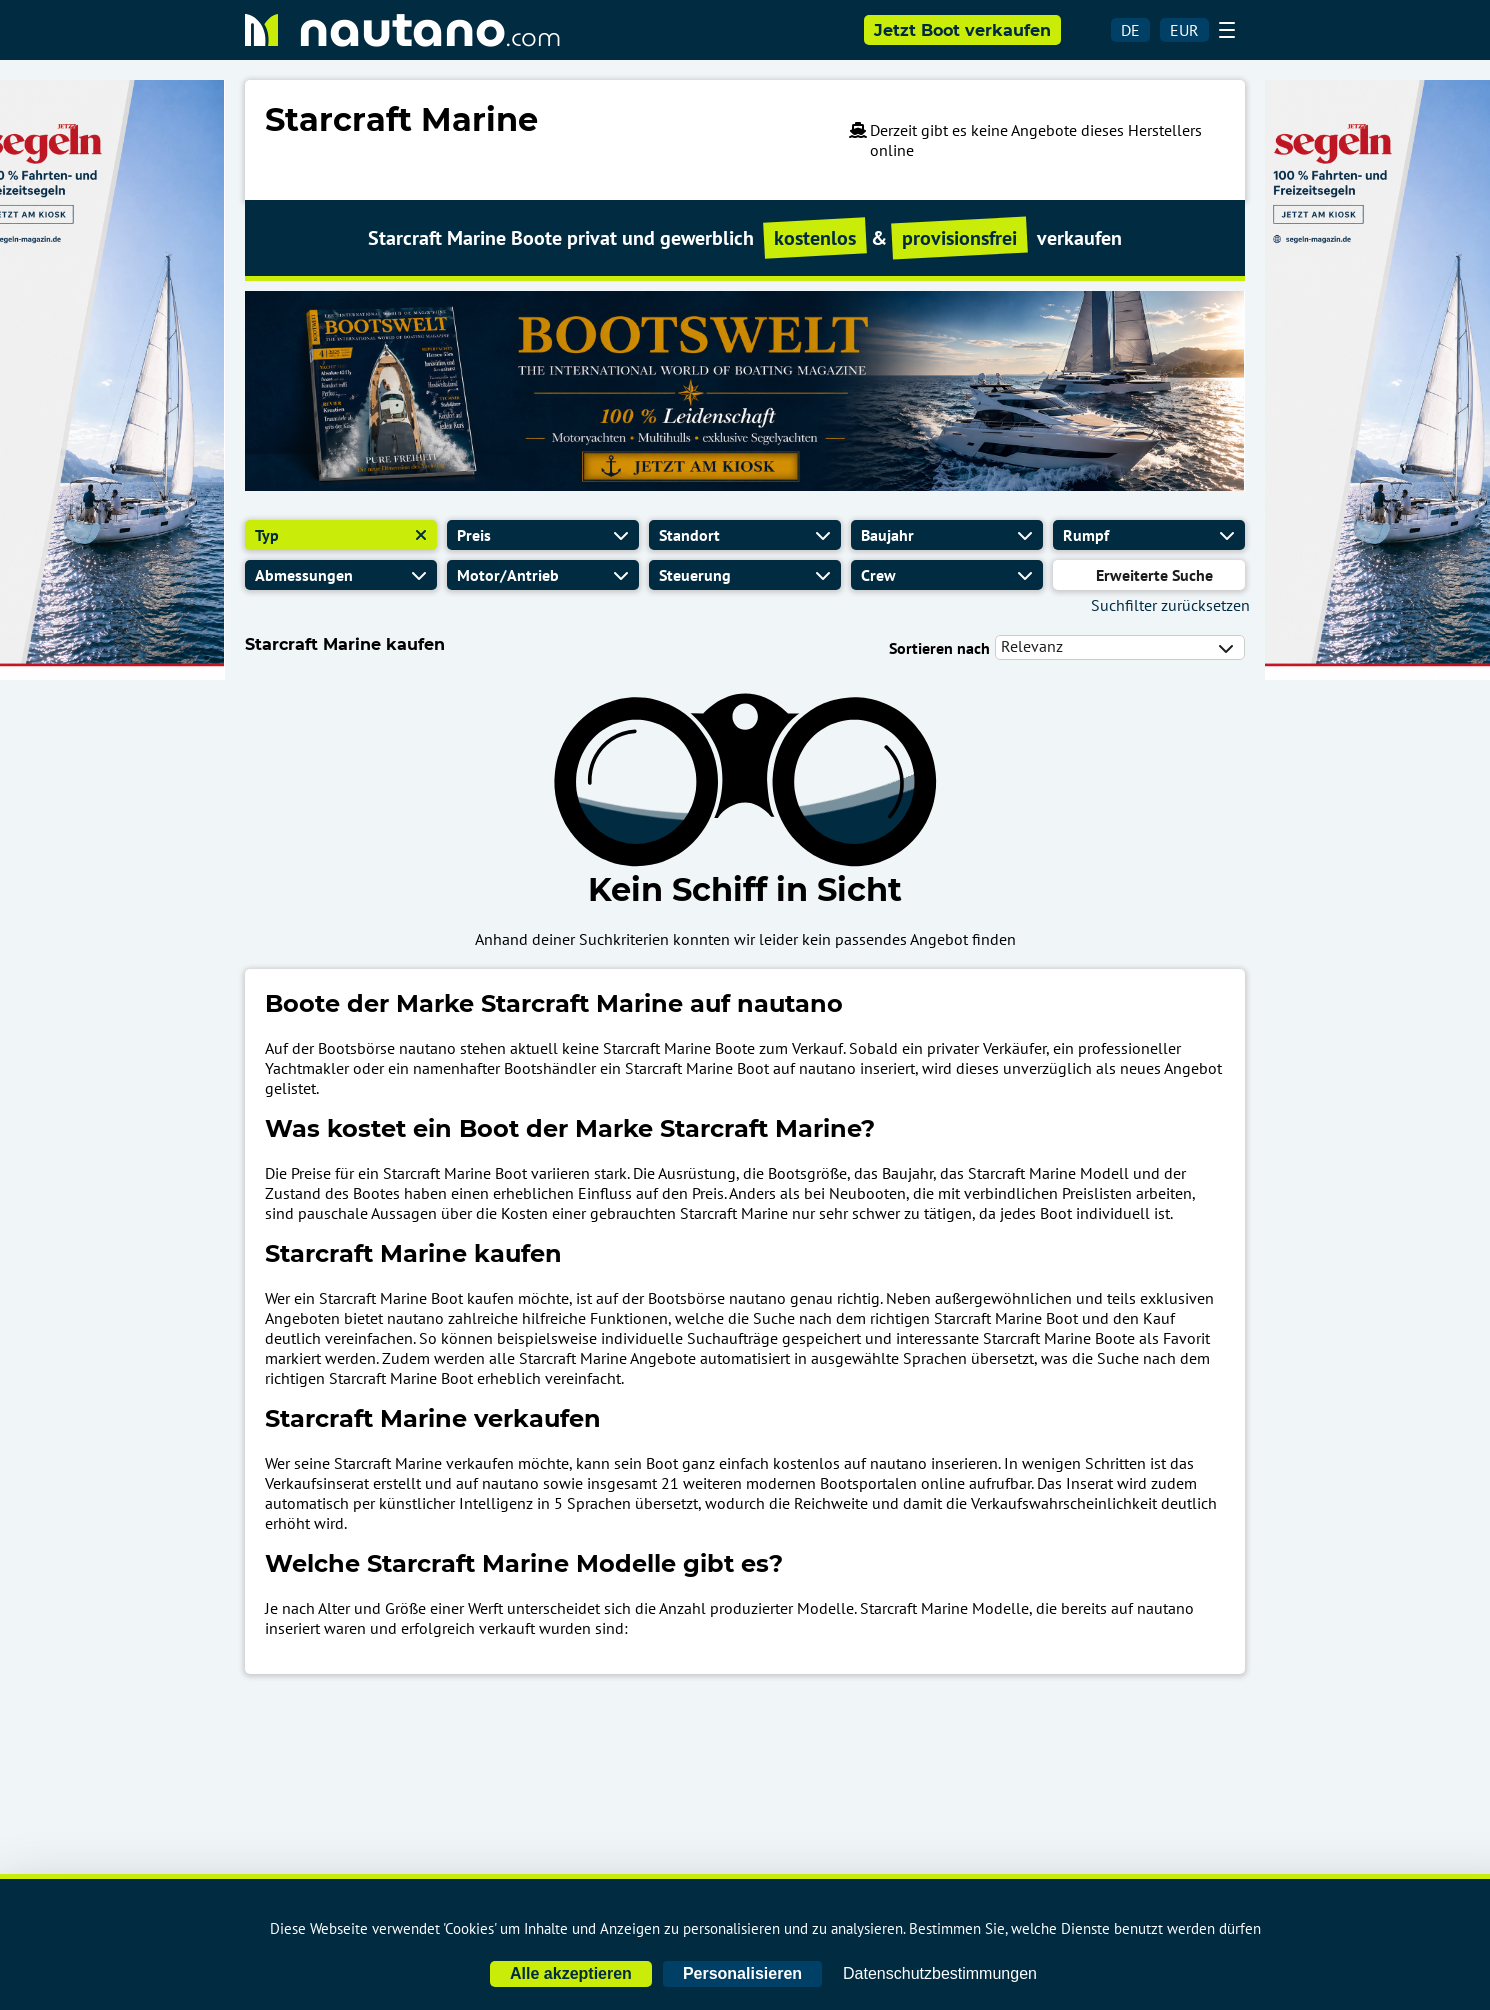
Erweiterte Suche (1154, 575)
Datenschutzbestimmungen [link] (940, 1973)
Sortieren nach (939, 648)
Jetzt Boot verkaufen (962, 30)
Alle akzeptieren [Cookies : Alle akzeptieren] (571, 1973)
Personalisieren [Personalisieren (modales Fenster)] (742, 1973)
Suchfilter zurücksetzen (1170, 605)
